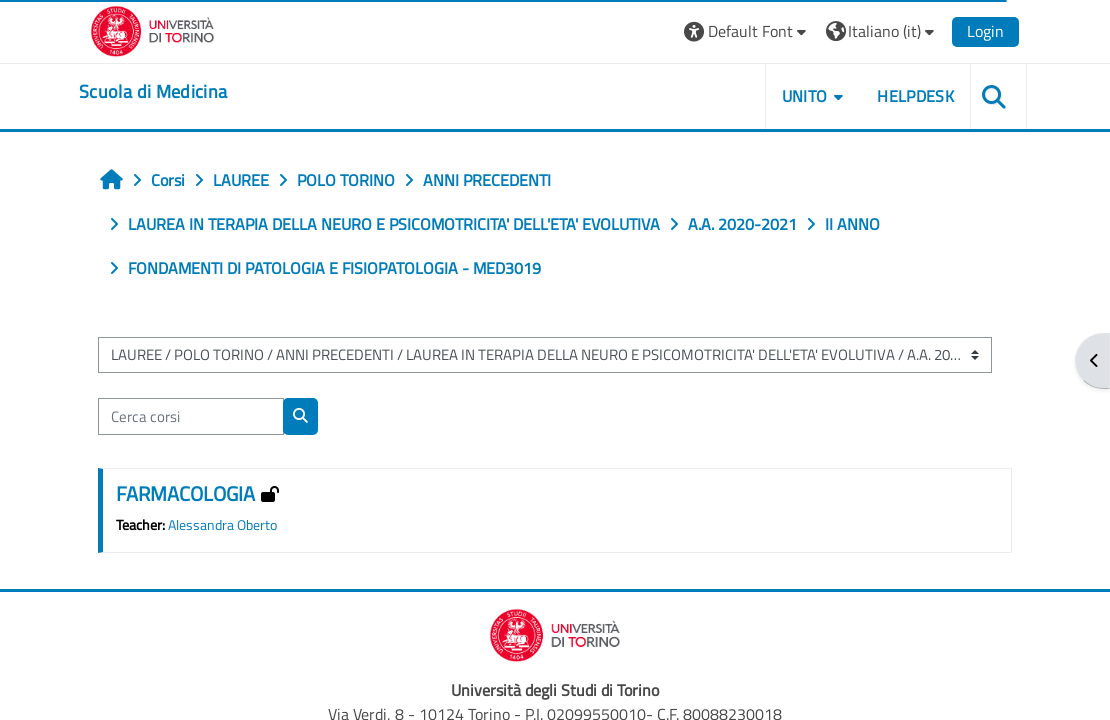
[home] (153, 92)
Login (985, 31)
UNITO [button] (805, 96)
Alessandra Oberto (222, 525)
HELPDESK (915, 96)
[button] (747, 31)
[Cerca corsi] (191, 416)
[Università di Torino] (152, 29)
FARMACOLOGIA (185, 493)
